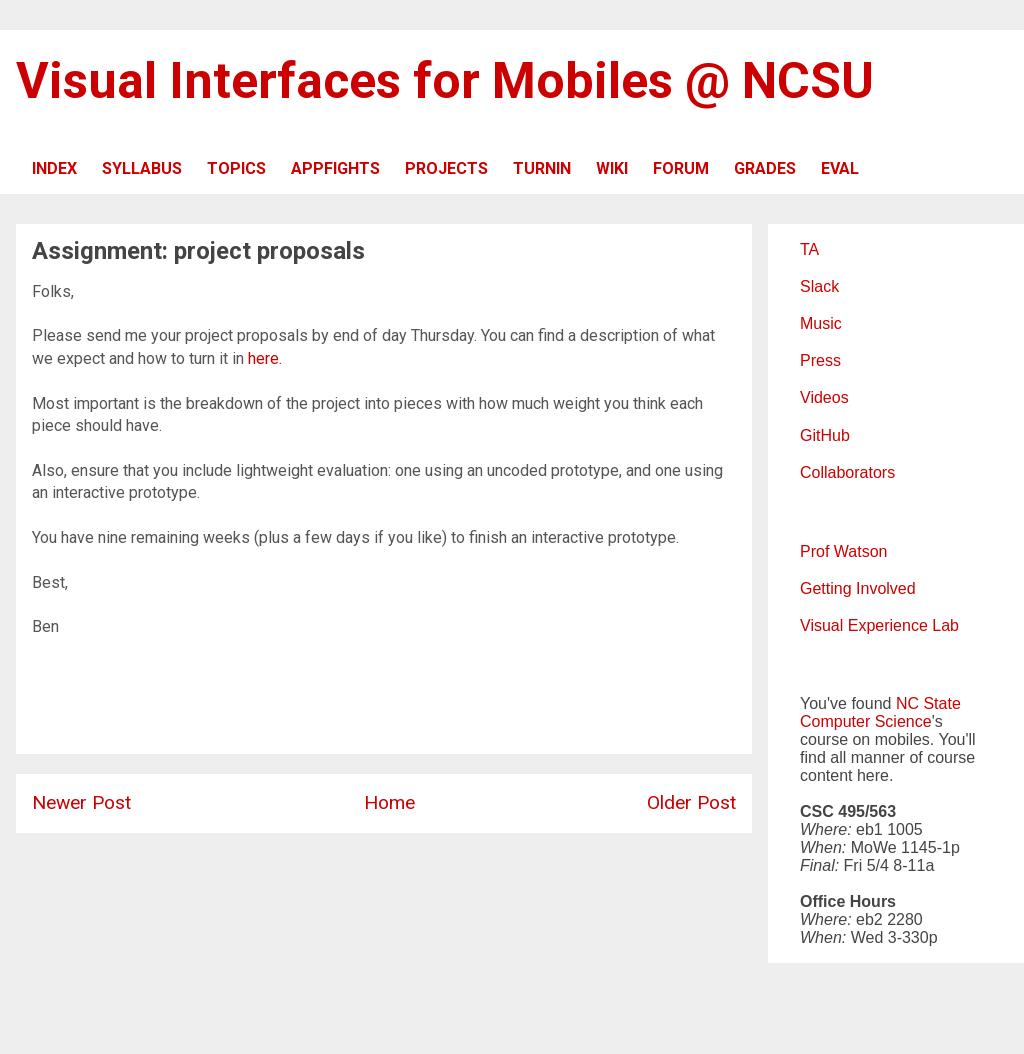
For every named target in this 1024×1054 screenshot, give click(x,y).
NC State (928, 703)
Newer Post (81, 802)
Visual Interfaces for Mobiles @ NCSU (445, 81)
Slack (819, 286)
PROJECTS (446, 168)
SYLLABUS (142, 168)
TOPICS (236, 168)
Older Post (691, 802)
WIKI (612, 168)
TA (809, 249)
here (263, 358)
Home (389, 802)
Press (820, 360)
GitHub (825, 435)
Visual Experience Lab (879, 625)
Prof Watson (843, 551)
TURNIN (542, 168)
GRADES (765, 168)
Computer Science (866, 721)
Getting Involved (858, 588)
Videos (824, 397)
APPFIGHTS (335, 168)
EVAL (840, 168)
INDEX (54, 168)
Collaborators (847, 472)
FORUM (681, 168)
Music (821, 323)
